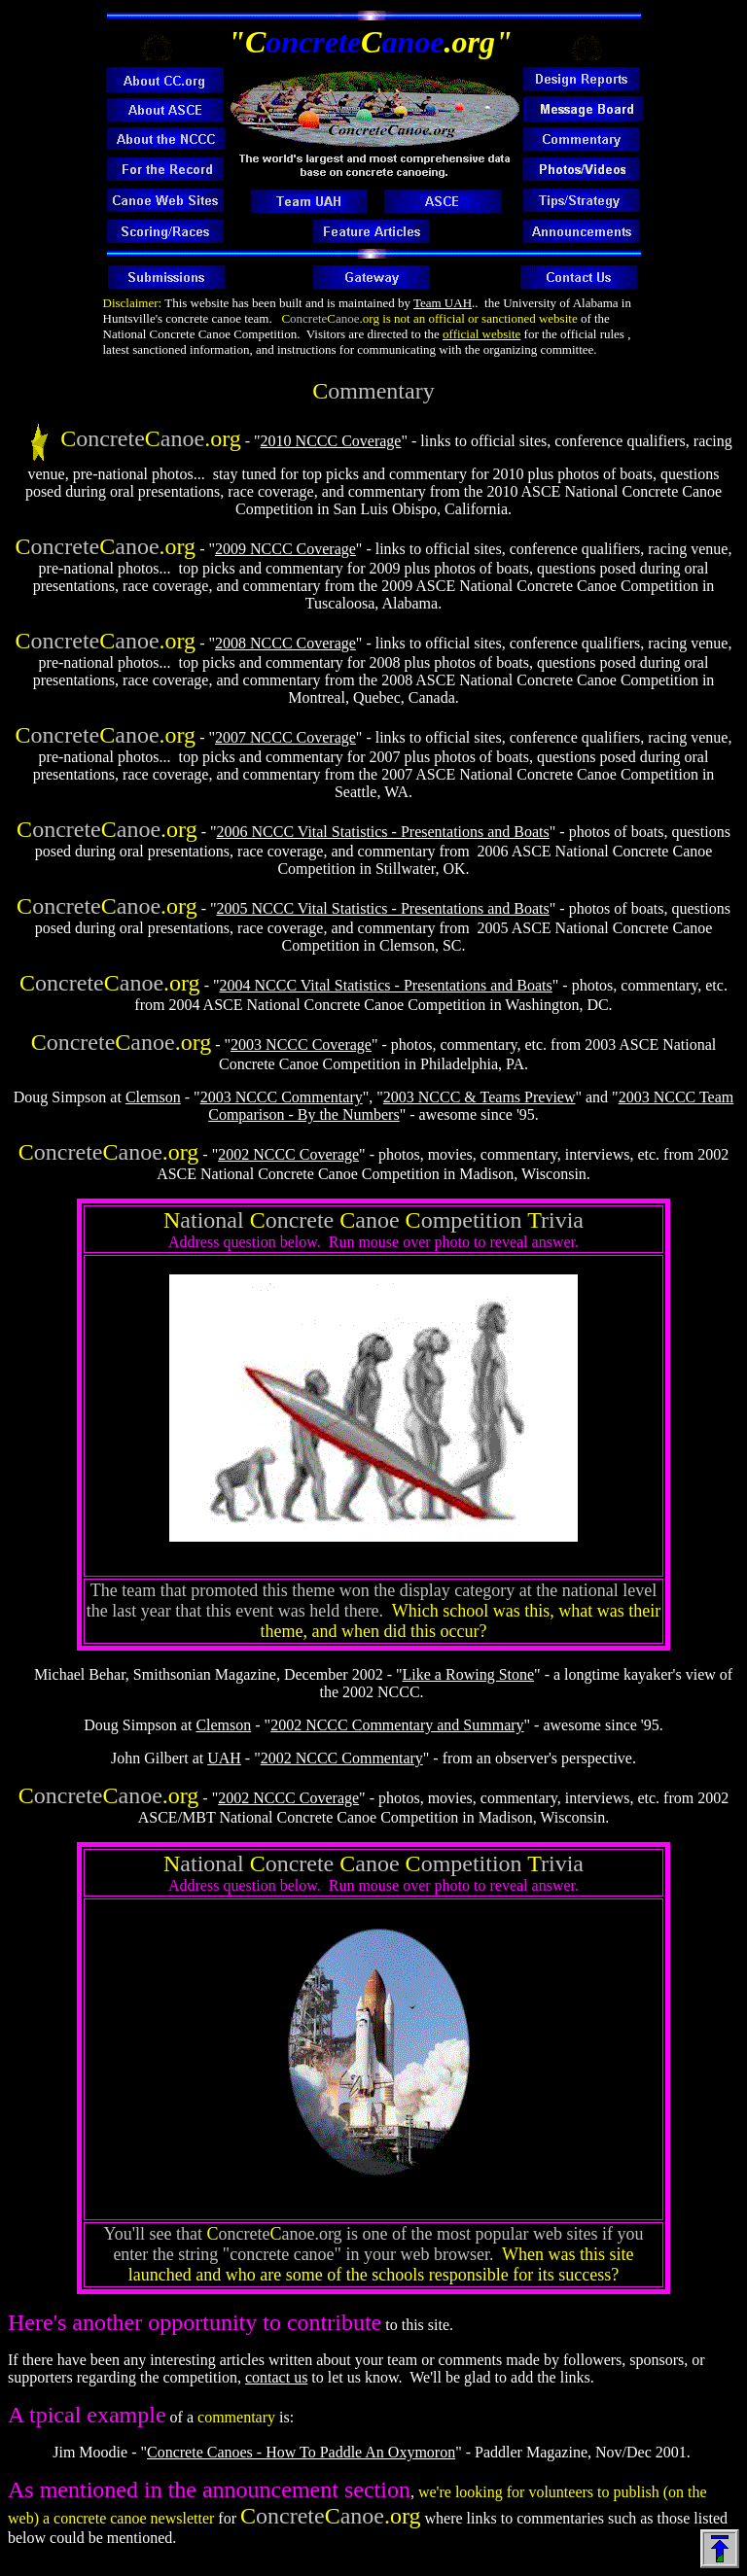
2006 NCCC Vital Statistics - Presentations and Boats (383, 831)
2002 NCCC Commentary (342, 1758)
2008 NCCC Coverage (285, 643)
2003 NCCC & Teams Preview (479, 1097)
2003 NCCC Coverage (301, 1044)
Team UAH (442, 303)
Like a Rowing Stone (469, 1674)
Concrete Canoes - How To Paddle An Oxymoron (301, 2452)
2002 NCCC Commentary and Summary (396, 1725)
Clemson (153, 1097)
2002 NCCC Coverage (288, 1154)
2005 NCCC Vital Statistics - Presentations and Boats (383, 908)
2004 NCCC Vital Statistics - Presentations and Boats (385, 985)
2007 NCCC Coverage (285, 737)
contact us (276, 2377)
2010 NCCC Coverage (331, 441)
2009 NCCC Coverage (285, 548)
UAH (224, 1758)
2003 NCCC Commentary (281, 1097)
